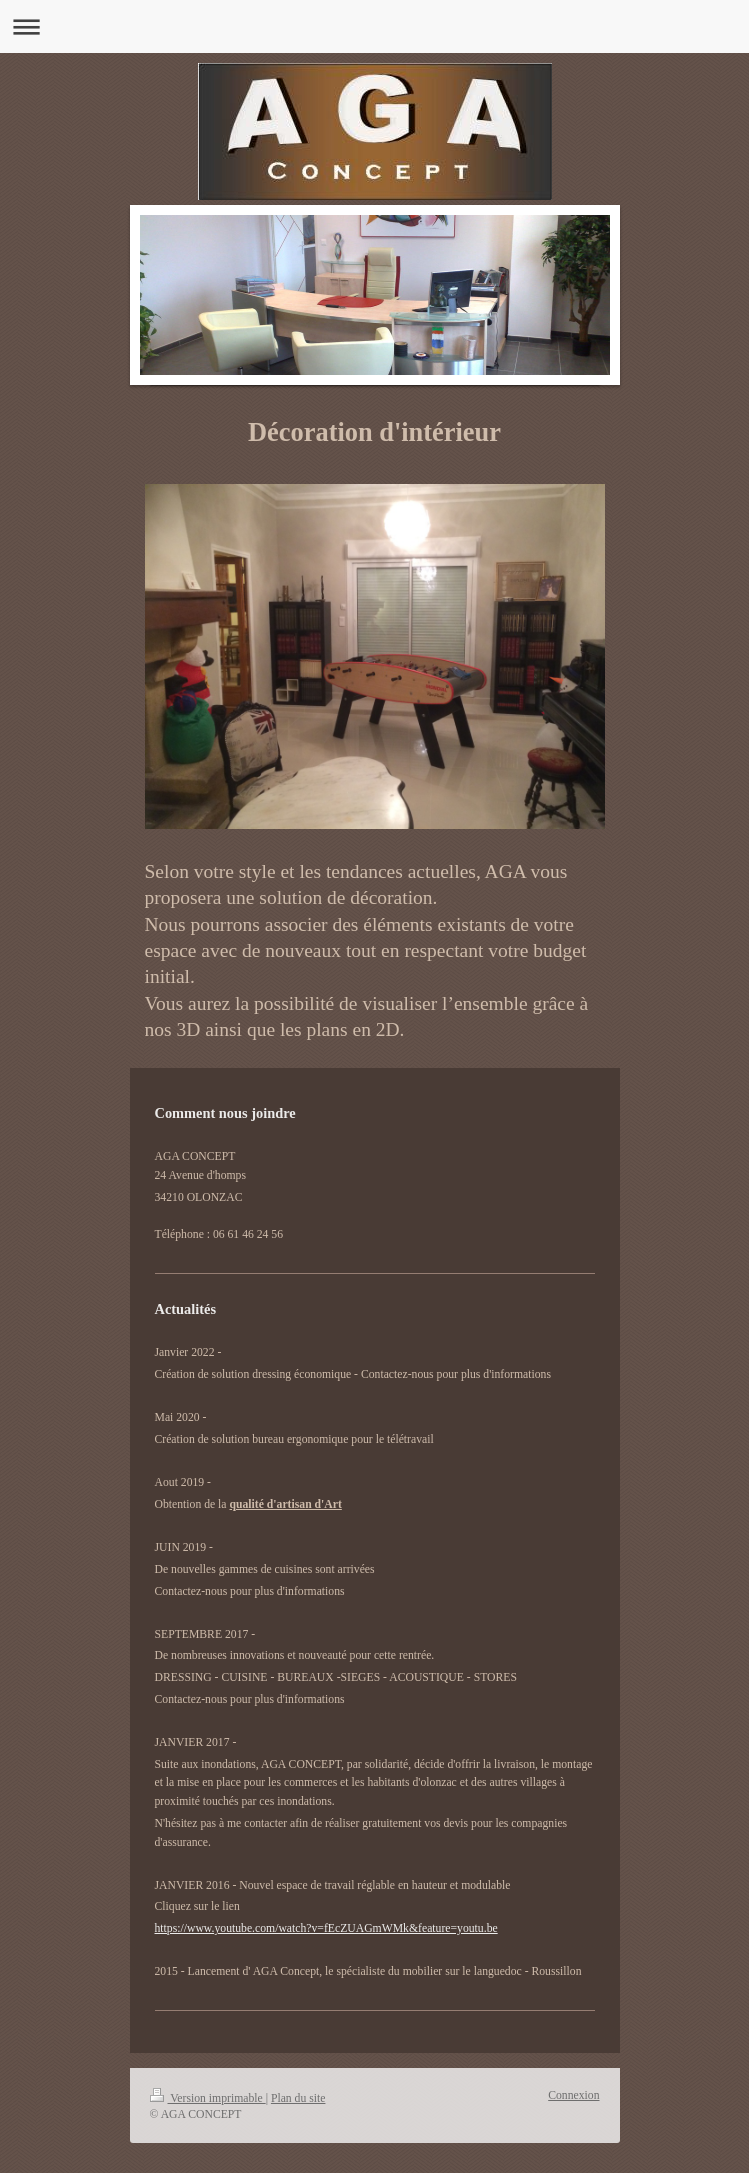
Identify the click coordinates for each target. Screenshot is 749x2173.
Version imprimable (208, 2098)
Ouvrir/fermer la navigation (374, 26)
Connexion (573, 2095)
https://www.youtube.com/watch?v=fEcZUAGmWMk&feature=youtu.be (326, 1928)
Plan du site (298, 2098)
